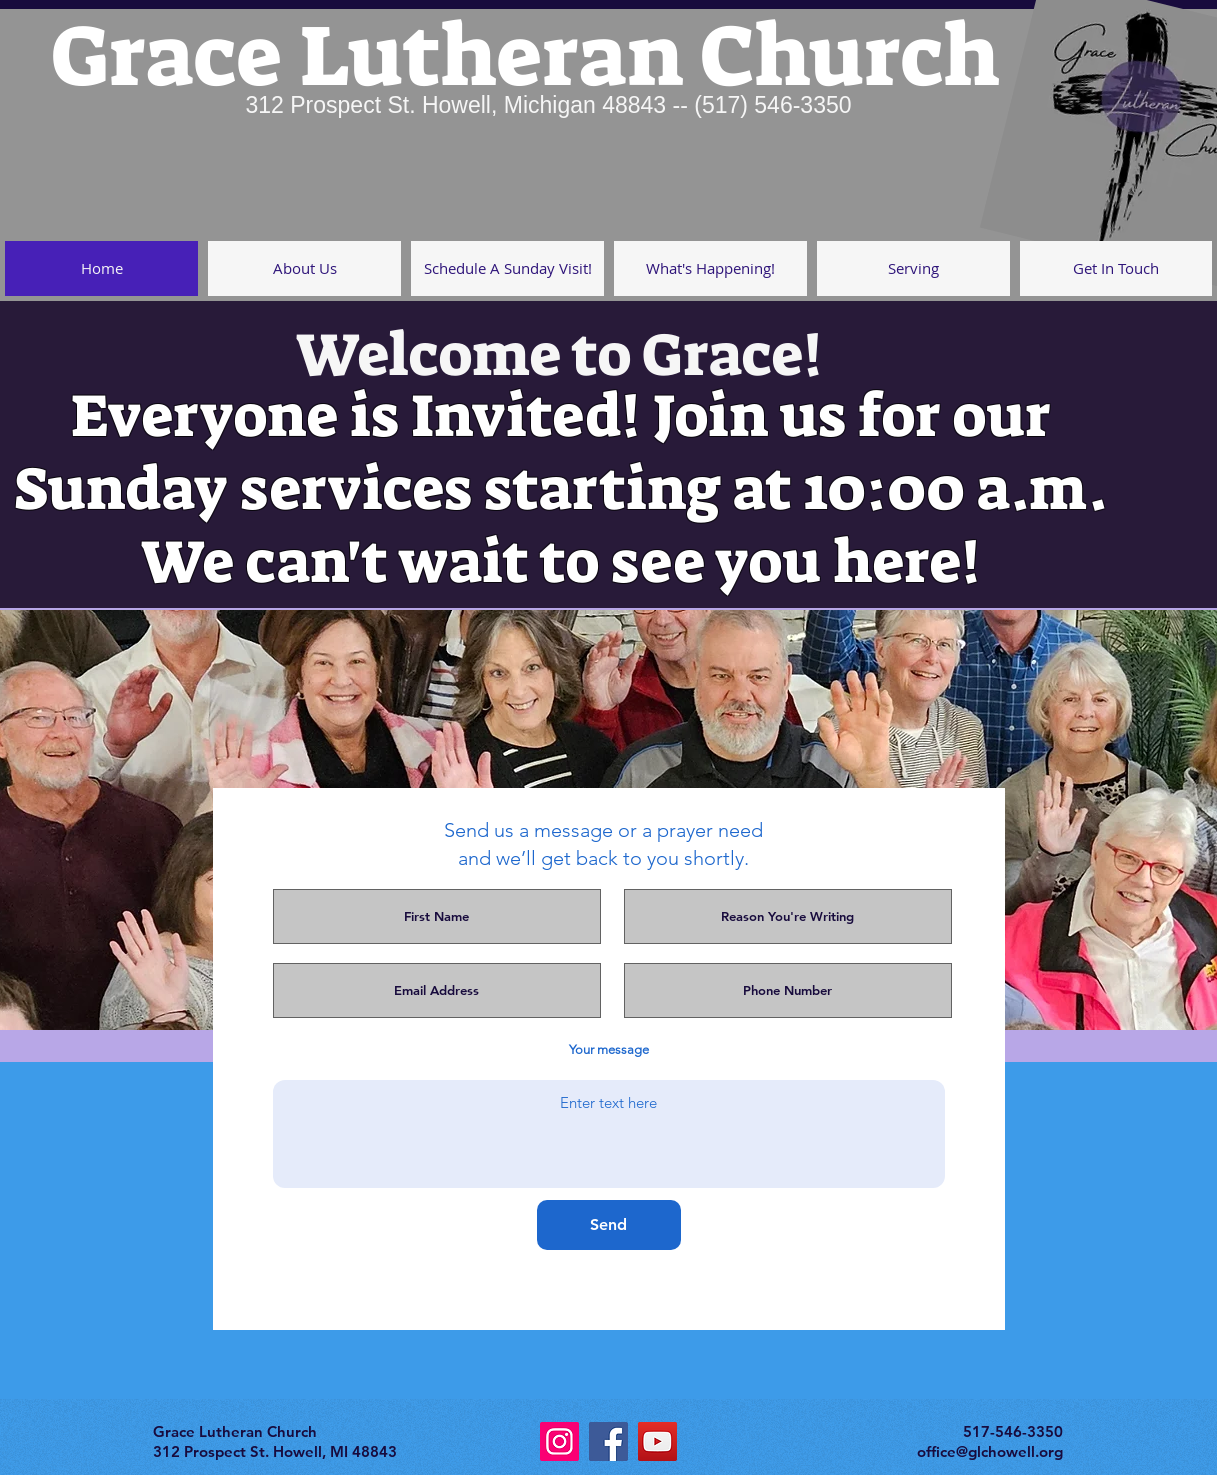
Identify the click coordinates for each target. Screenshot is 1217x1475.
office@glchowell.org (990, 1451)
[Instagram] (559, 1441)
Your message (609, 1049)
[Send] (609, 1225)
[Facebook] (608, 1441)
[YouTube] (657, 1441)
